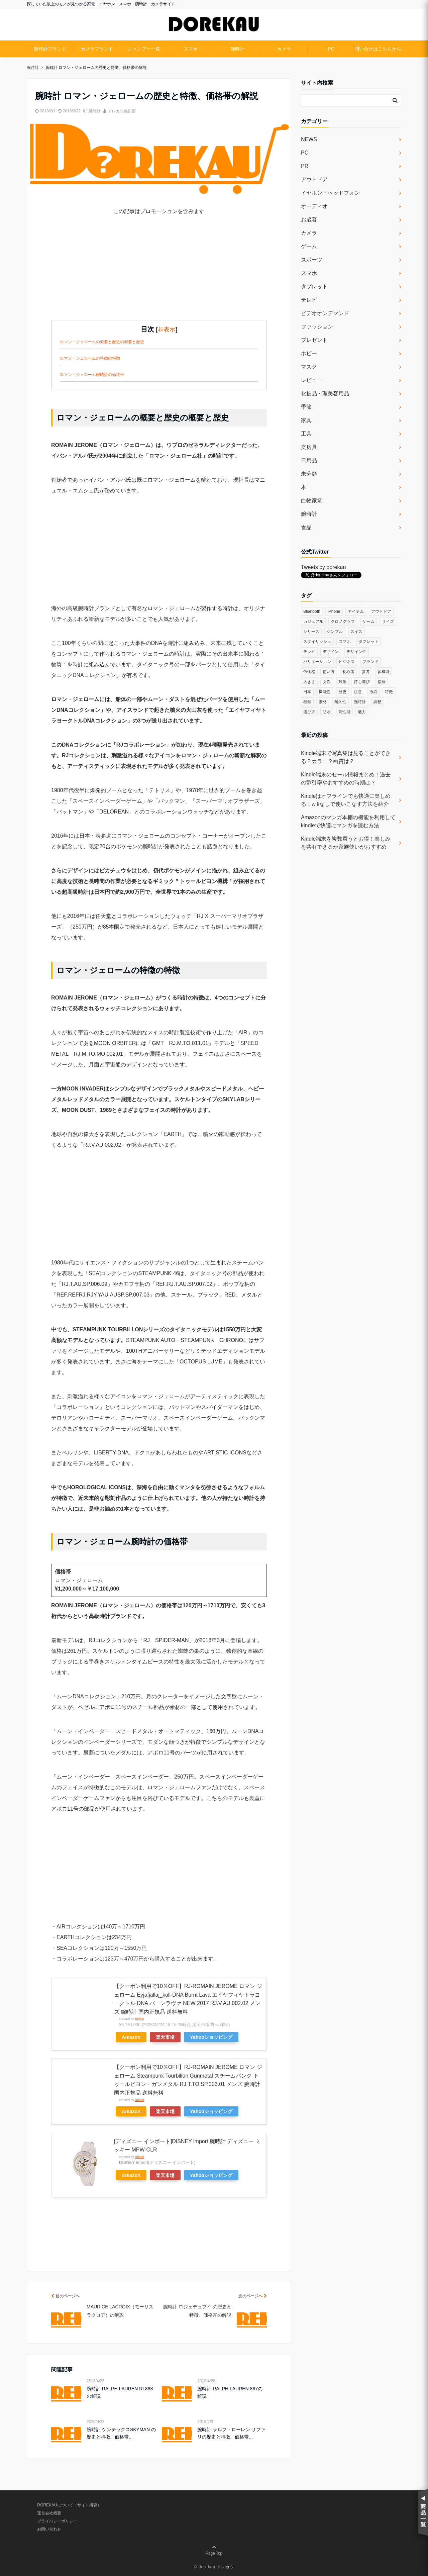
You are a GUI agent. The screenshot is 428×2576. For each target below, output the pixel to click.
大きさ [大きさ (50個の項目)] (309, 681)
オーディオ (314, 206)
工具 (306, 434)
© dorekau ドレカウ (214, 2567)
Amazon (131, 2037)
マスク (309, 367)
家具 (306, 420)
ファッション (317, 326)
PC (331, 49)
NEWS (309, 139)
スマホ (191, 49)
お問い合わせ (49, 2529)
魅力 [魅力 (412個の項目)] (362, 711)
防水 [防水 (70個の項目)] (327, 711)
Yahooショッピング (211, 2037)
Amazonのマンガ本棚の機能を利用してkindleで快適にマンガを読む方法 (348, 821)
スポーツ (311, 260)
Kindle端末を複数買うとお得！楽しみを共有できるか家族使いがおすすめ (346, 843)
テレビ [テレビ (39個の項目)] (309, 651)
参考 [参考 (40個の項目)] (366, 671)
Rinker (139, 2018)
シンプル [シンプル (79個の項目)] (335, 631)
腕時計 (237, 49)
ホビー (309, 353)
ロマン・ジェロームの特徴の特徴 (90, 358)
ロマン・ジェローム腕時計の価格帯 (92, 374)
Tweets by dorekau (323, 567)
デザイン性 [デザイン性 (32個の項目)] (356, 651)
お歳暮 (309, 219)
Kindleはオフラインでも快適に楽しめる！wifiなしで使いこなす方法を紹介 (346, 800)
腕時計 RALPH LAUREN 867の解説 (229, 2392)
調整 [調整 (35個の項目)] (377, 701)
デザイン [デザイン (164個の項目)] (331, 651)
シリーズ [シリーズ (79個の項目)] (311, 631)
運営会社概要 (49, 2513)
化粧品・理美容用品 (325, 393)
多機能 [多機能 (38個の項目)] (384, 671)
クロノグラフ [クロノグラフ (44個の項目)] (343, 621)
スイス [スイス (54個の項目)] (356, 631)
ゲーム (309, 246)
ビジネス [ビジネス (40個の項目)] (347, 661)
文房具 (309, 447)
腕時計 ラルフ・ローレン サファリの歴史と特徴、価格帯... (231, 2433)
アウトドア (314, 179)
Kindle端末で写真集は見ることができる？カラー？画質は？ (346, 757)
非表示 (166, 329)
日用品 (309, 460)
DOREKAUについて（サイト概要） (69, 2505)
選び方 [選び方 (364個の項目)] (309, 711)
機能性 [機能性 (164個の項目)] (325, 691)
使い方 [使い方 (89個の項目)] (329, 671)
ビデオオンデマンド (325, 313)
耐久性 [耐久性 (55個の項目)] (340, 701)
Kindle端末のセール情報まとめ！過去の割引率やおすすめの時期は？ (346, 778)
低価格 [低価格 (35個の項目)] (309, 671)
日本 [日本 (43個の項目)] (307, 691)
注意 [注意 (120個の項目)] (358, 691)
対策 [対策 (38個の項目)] (342, 681)
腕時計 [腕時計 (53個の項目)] (360, 701)
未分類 (309, 474)
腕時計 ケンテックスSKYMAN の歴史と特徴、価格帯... (121, 2433)
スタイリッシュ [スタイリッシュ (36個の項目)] (317, 641)
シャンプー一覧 (143, 49)
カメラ (284, 49)
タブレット (314, 286)
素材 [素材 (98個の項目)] (323, 701)
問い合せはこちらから (377, 49)
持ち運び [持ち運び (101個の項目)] (362, 681)
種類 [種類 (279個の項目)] (307, 701)
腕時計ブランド (50, 49)
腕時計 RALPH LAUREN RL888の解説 (120, 2392)
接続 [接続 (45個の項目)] (382, 681)
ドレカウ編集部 (122, 111)
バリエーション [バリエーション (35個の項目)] (317, 661)
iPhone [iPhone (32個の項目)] (334, 611)
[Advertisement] (159, 273)
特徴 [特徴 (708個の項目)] (389, 691)
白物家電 (311, 500)
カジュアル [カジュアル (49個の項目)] (313, 621)
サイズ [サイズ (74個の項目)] (388, 621)
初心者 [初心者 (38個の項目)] (348, 671)
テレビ (309, 300)
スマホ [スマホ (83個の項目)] (345, 641)
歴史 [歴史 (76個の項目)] (342, 691)
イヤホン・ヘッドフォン (330, 193)
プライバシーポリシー (57, 2521)
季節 (306, 407)
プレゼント (314, 340)
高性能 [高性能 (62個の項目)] (344, 711)
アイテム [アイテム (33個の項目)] (356, 611)
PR (304, 166)
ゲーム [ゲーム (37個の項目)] (368, 621)
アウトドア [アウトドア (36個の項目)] (381, 611)
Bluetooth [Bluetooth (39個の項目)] (311, 611)
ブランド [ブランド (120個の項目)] (370, 661)
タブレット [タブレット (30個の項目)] (368, 641)
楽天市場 (165, 2037)
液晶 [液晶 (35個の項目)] (373, 691)
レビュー (311, 380)
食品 (306, 527)
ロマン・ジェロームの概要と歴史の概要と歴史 (102, 342)
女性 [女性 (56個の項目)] (327, 681)
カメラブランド (97, 49)
